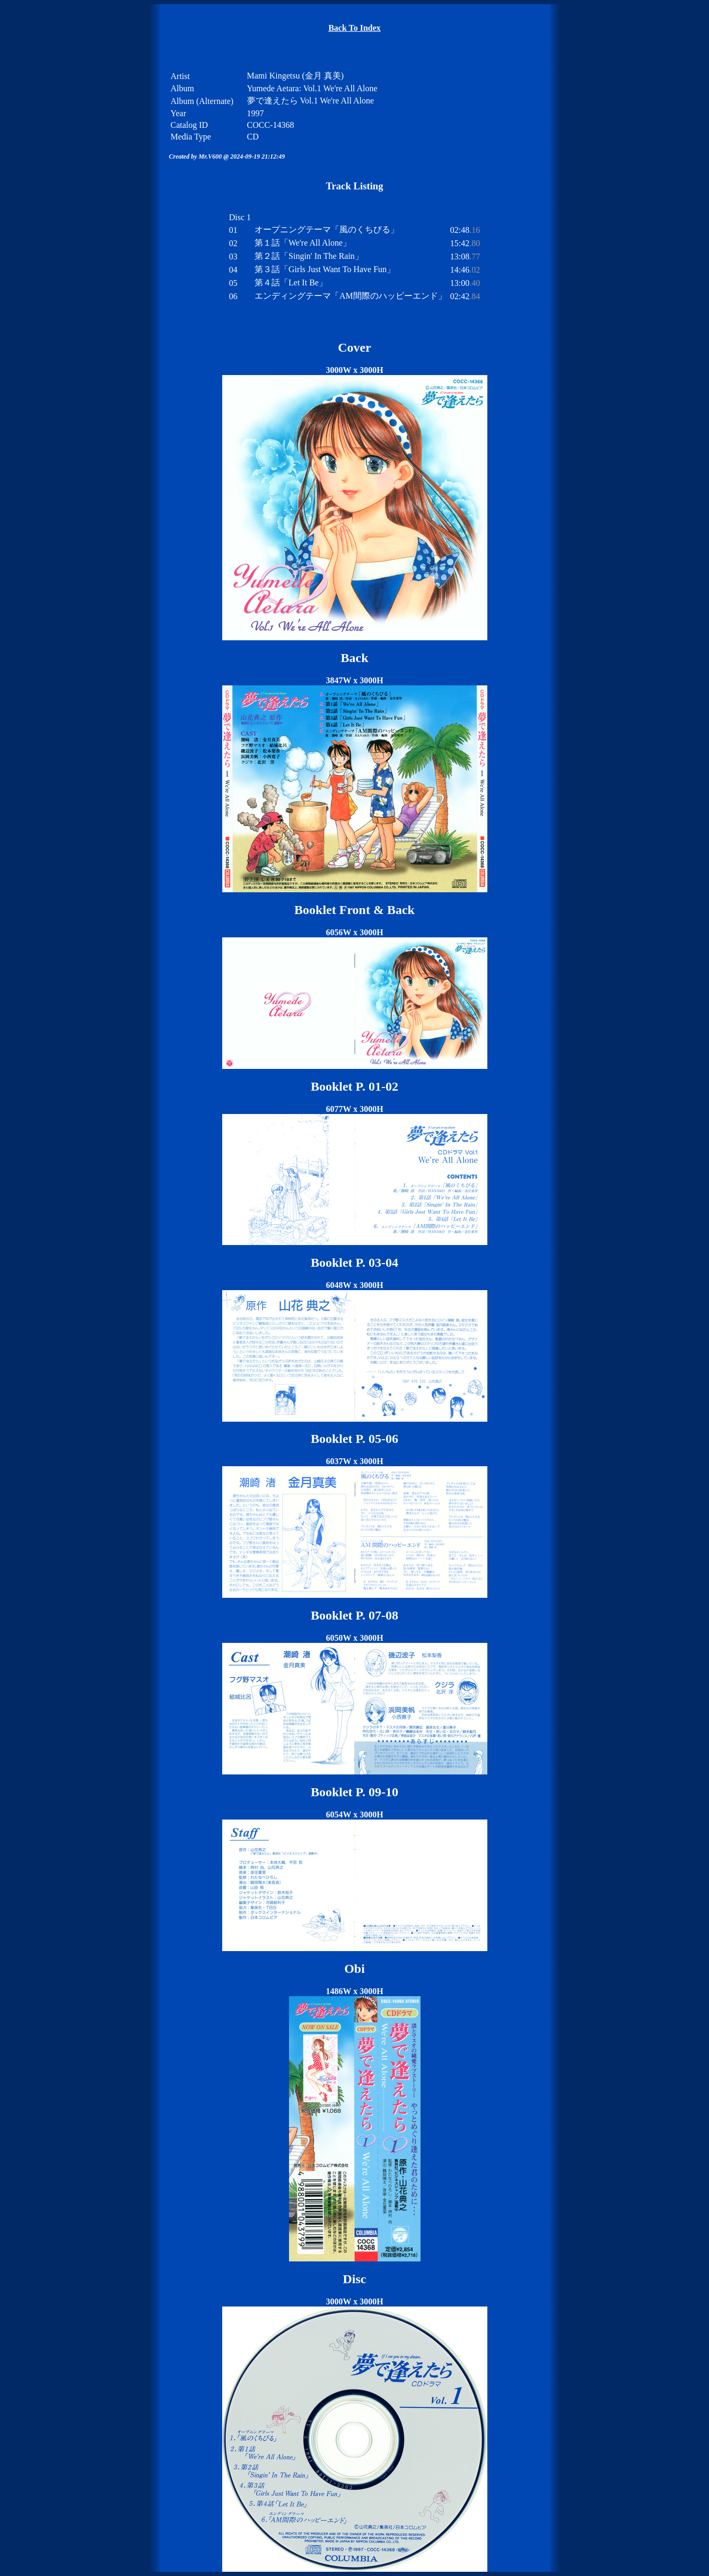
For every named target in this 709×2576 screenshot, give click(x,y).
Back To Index (354, 27)
